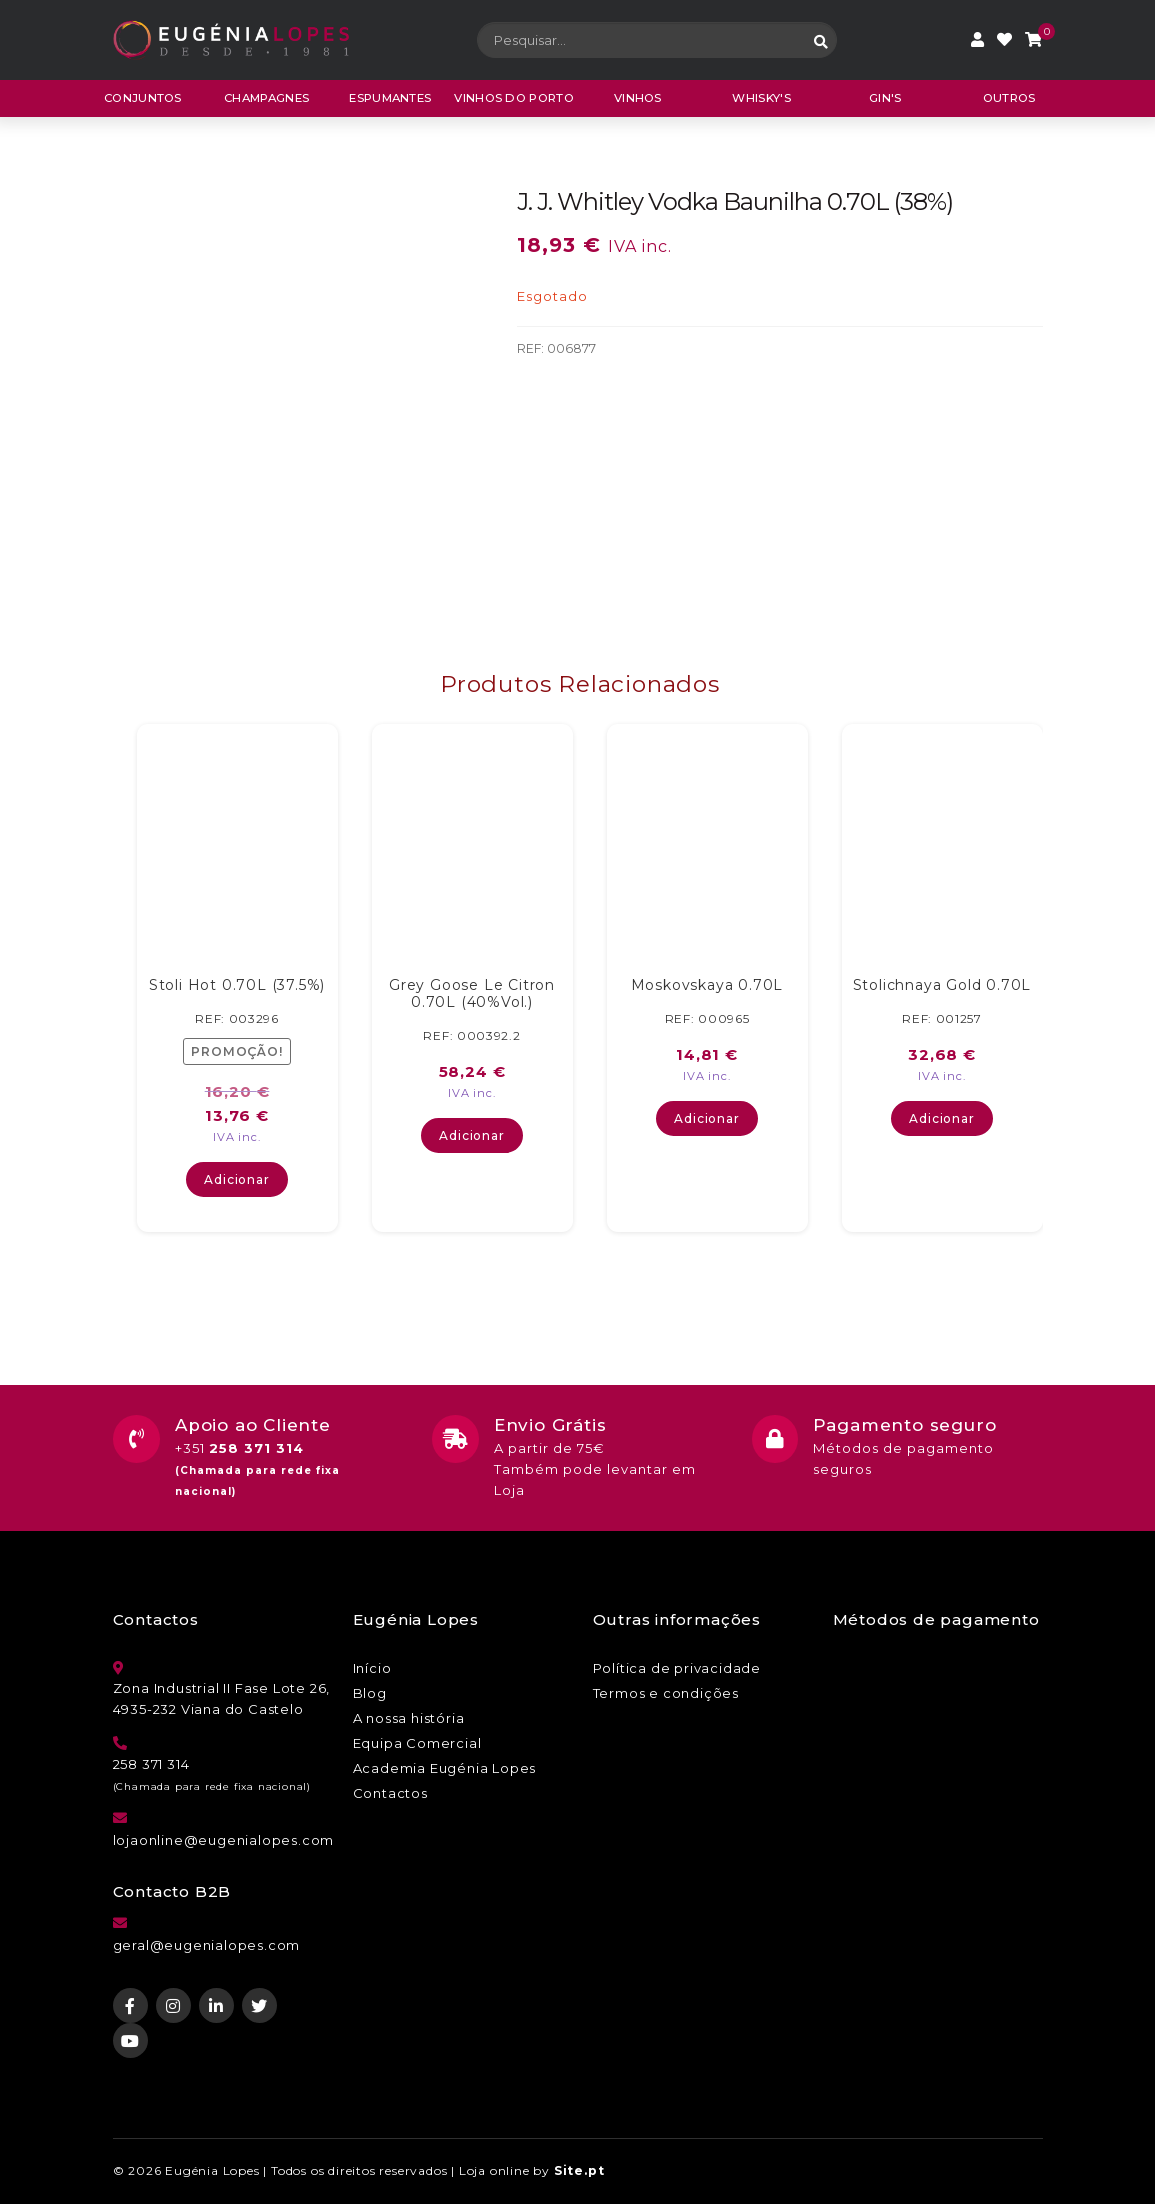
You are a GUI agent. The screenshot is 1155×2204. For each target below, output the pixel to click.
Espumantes (390, 98)
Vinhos (638, 98)
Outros (1009, 98)
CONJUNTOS (143, 98)
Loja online (494, 2170)
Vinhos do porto (514, 98)
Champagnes (266, 98)
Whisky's (761, 98)
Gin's (885, 98)
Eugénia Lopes (212, 2170)
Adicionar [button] (236, 1179)
